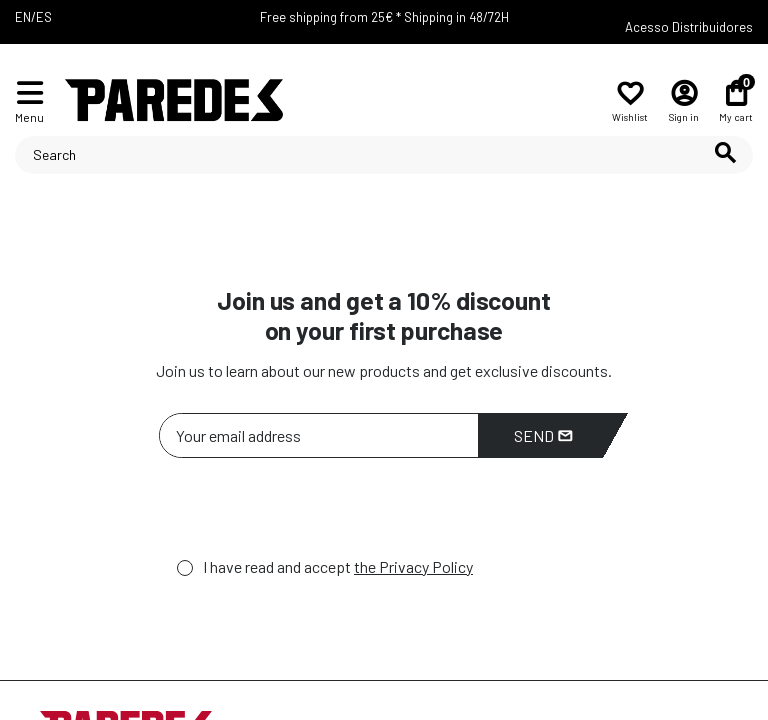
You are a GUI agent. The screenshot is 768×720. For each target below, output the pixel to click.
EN (23, 17)
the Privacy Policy (413, 566)
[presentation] (311, 513)
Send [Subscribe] (543, 435)
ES (44, 17)
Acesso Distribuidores (689, 27)
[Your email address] (319, 435)
